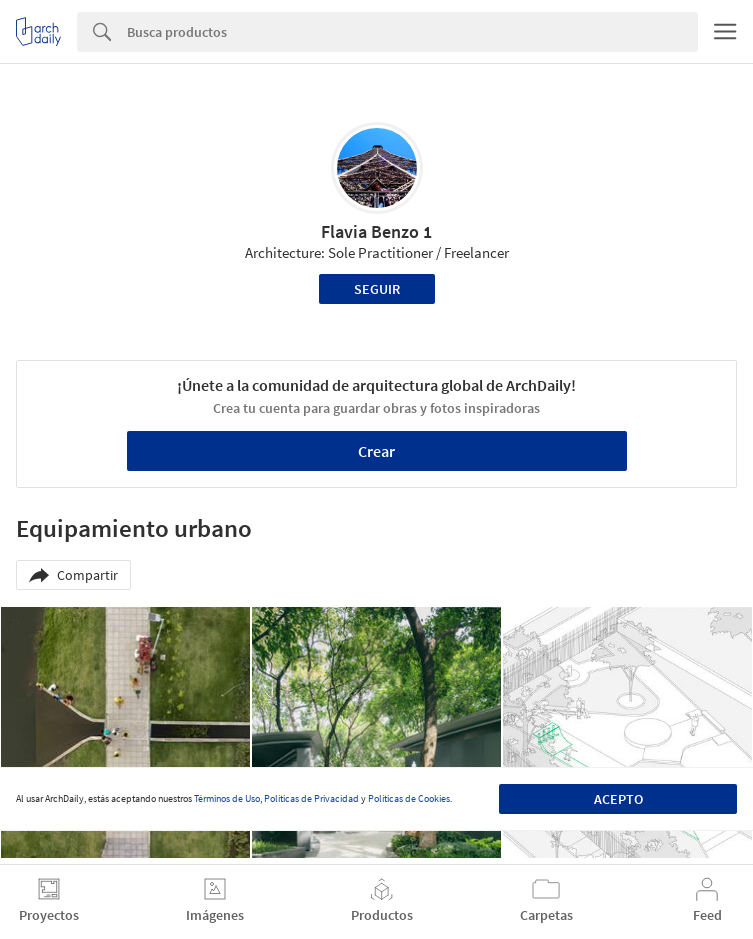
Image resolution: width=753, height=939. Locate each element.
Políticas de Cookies (409, 798)
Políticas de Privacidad (311, 798)
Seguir (377, 289)
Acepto (618, 799)
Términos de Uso (227, 798)
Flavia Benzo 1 (376, 231)
